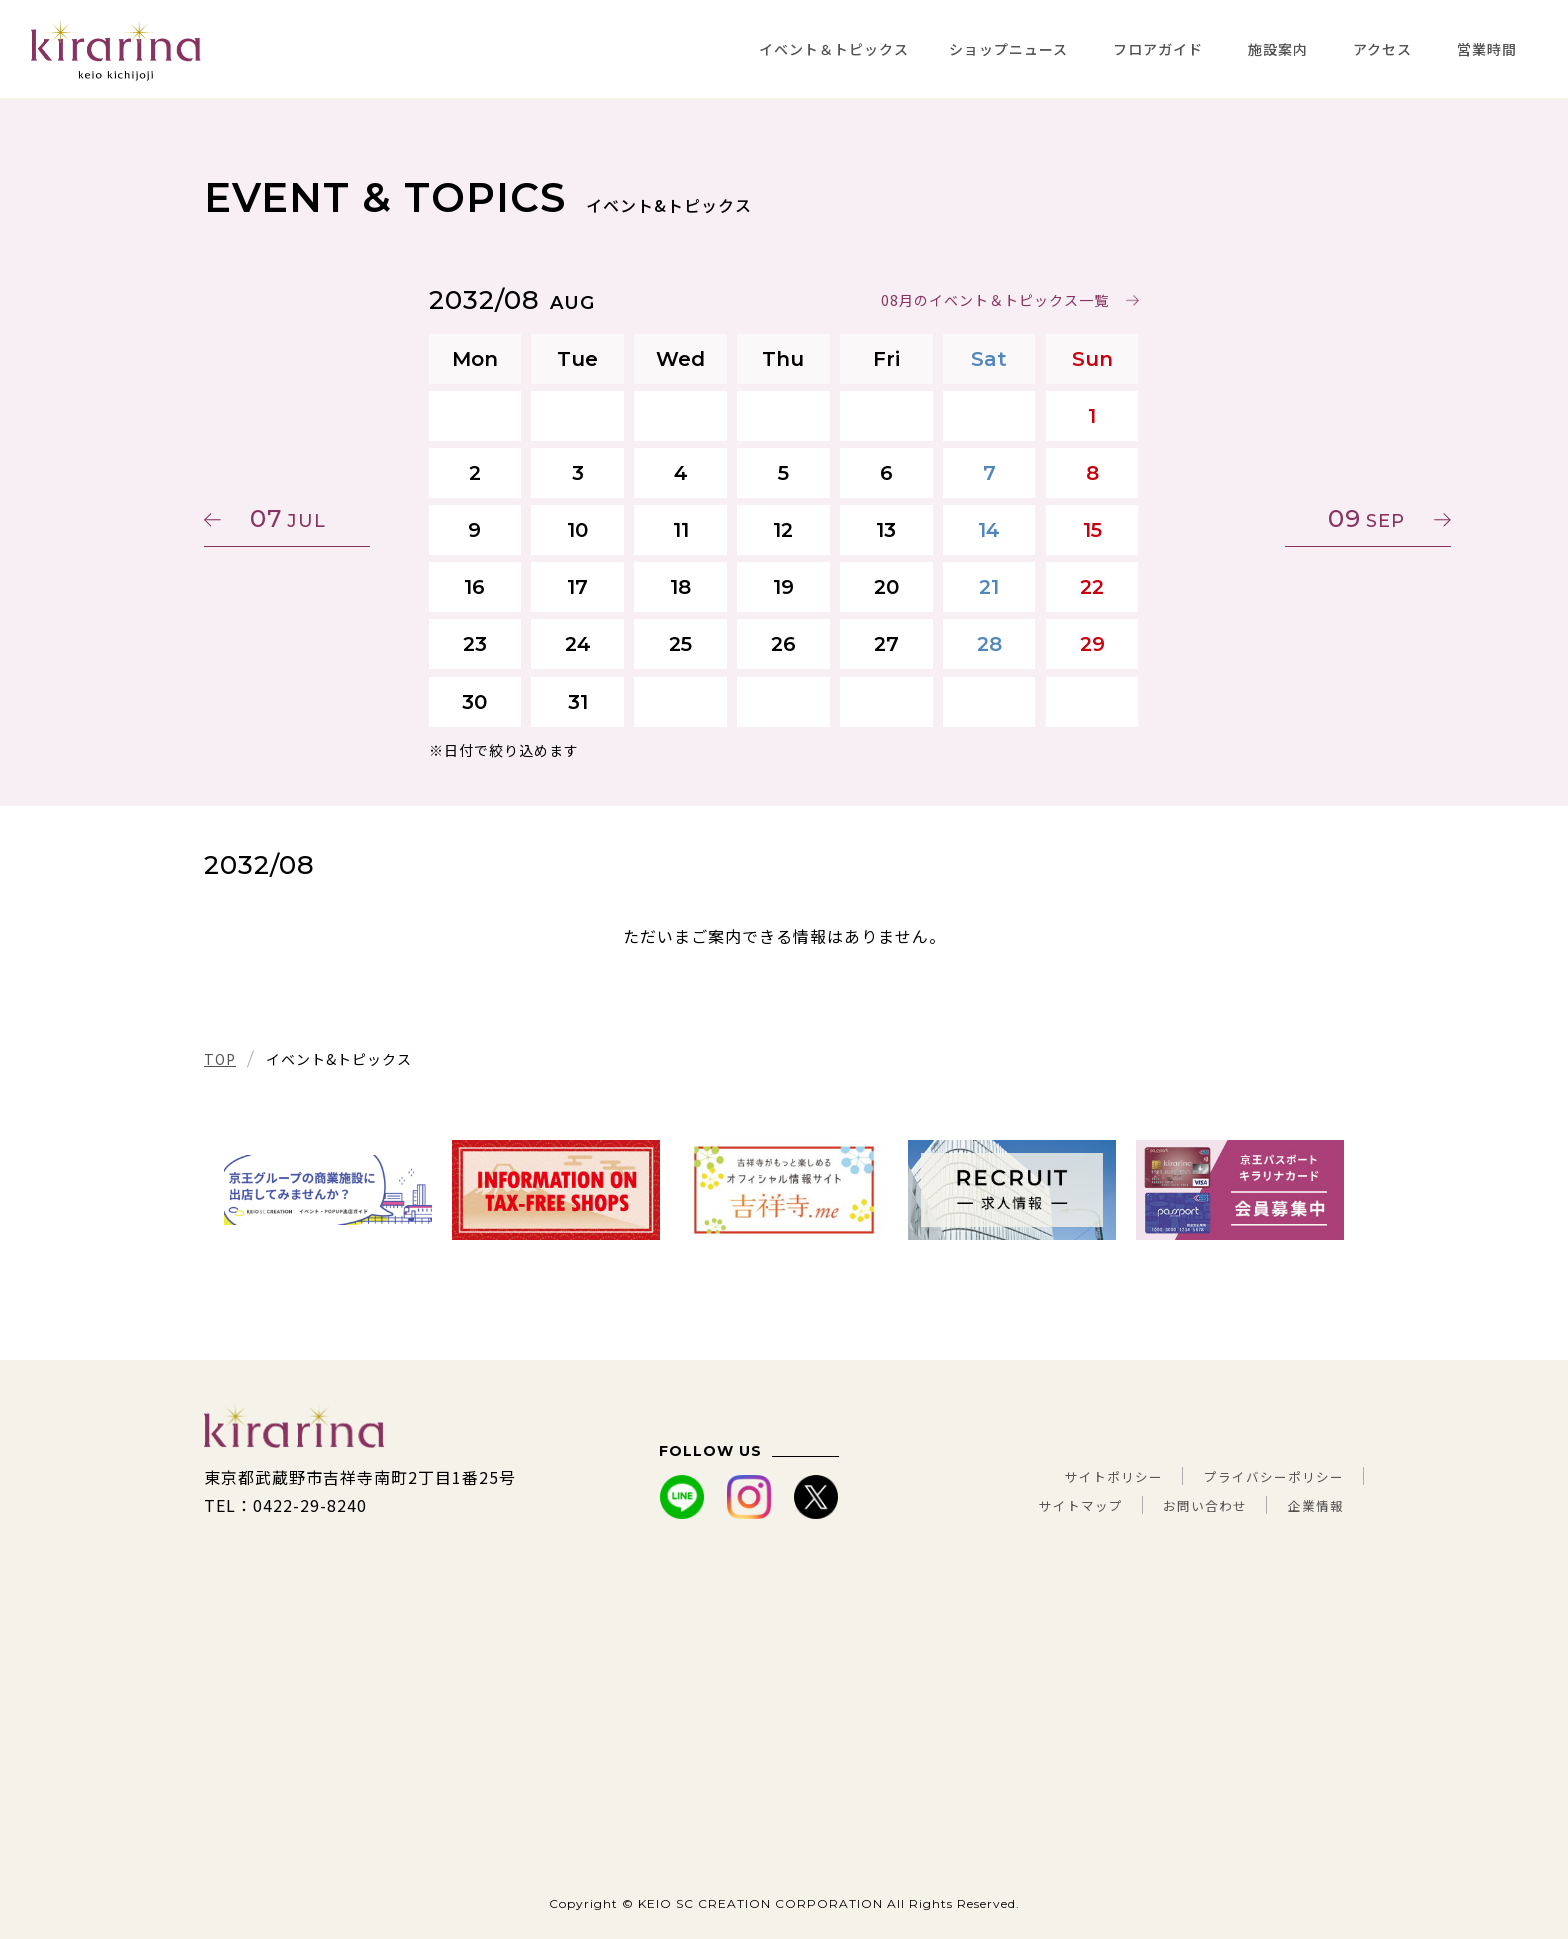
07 (299, 518)
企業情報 (1310, 1505)
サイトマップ (1033, 1505)
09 (1269, 518)
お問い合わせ (1180, 1505)
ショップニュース (1008, 49)
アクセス (1382, 49)
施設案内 (1278, 49)
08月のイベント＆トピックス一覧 (995, 300)
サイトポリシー (1069, 1477)
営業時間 (1487, 49)
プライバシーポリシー (1259, 1477)
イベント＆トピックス (834, 49)
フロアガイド (1158, 49)
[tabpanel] (328, 1190)
